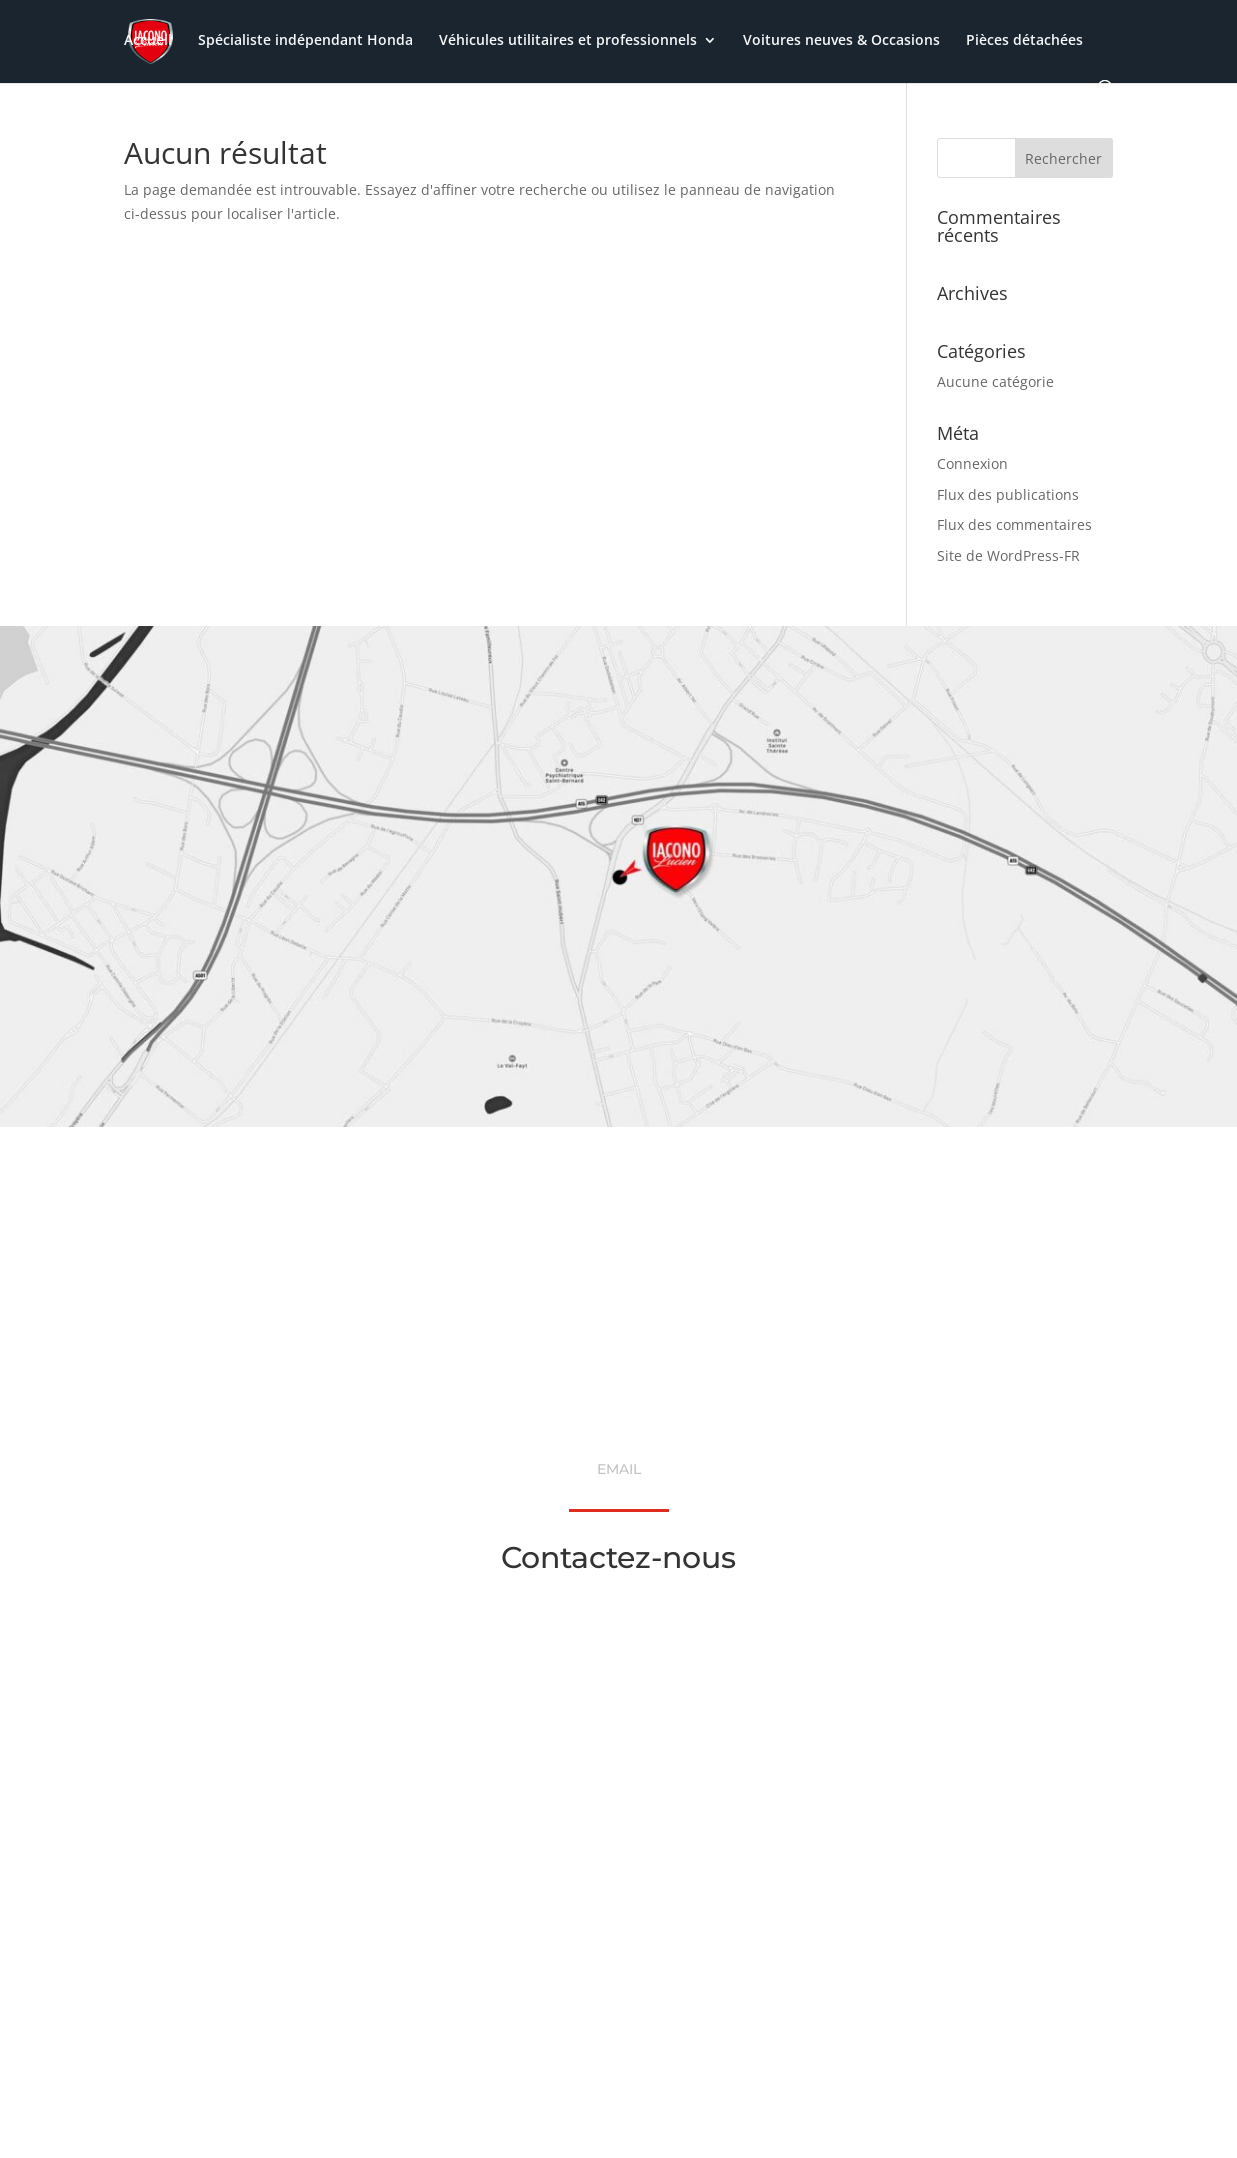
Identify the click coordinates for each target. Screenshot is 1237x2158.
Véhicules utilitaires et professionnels (568, 41)
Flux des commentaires (1014, 524)
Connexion (972, 463)
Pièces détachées (1024, 41)
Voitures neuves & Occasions (841, 41)
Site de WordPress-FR (1008, 555)
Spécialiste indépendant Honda (305, 41)
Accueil (148, 41)
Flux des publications (1008, 494)
